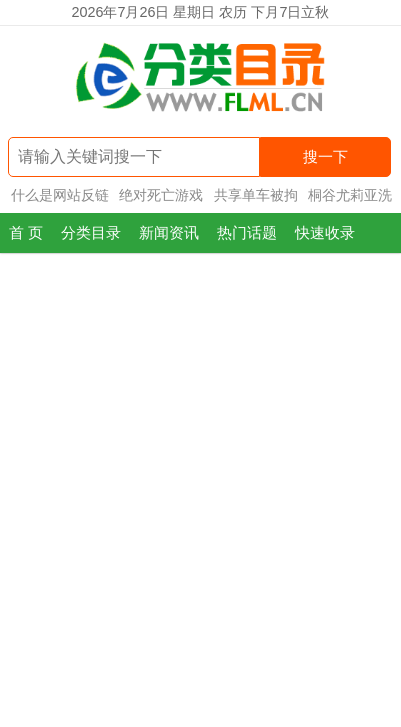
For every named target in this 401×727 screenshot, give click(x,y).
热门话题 (247, 232)
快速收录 (325, 232)
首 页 (26, 232)
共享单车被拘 (256, 195)
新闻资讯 (169, 232)
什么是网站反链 (60, 195)
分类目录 (91, 232)
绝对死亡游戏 (161, 195)
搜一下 (325, 156)
